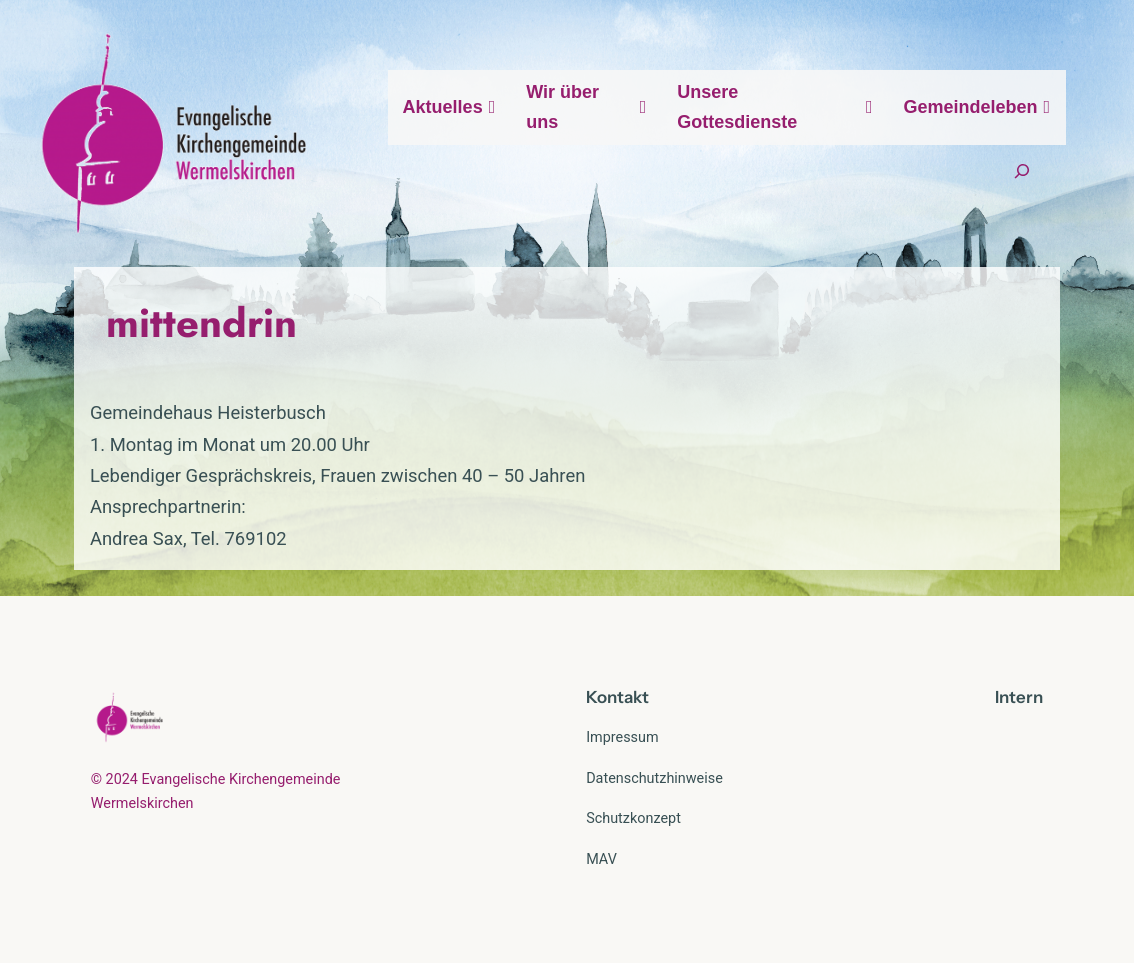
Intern (1019, 697)
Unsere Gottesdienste (775, 107)
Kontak (614, 697)
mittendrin (201, 323)
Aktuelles (450, 107)
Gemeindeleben (978, 107)
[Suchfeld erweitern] (1022, 171)
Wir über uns (586, 107)
